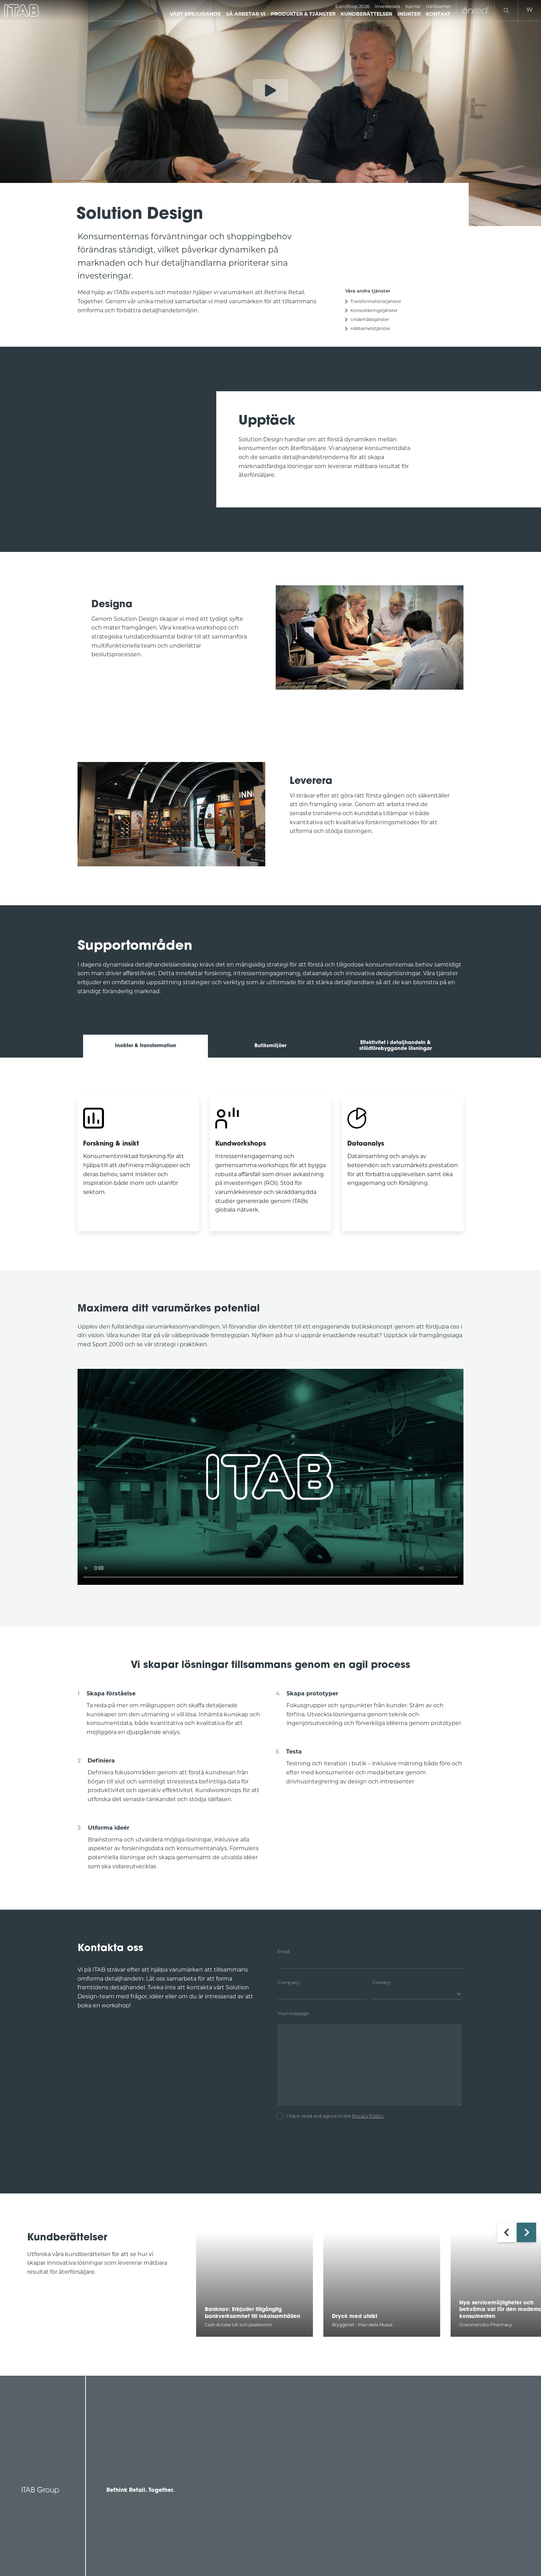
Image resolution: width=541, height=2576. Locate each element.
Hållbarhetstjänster (370, 328)
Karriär (413, 6)
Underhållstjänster (369, 319)
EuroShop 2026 (352, 6)
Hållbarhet (438, 6)
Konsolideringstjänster (374, 310)
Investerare (387, 6)
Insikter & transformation (145, 1046)
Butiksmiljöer (270, 1046)
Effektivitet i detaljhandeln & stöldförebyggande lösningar (395, 1045)
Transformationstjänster (375, 301)
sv (530, 10)
